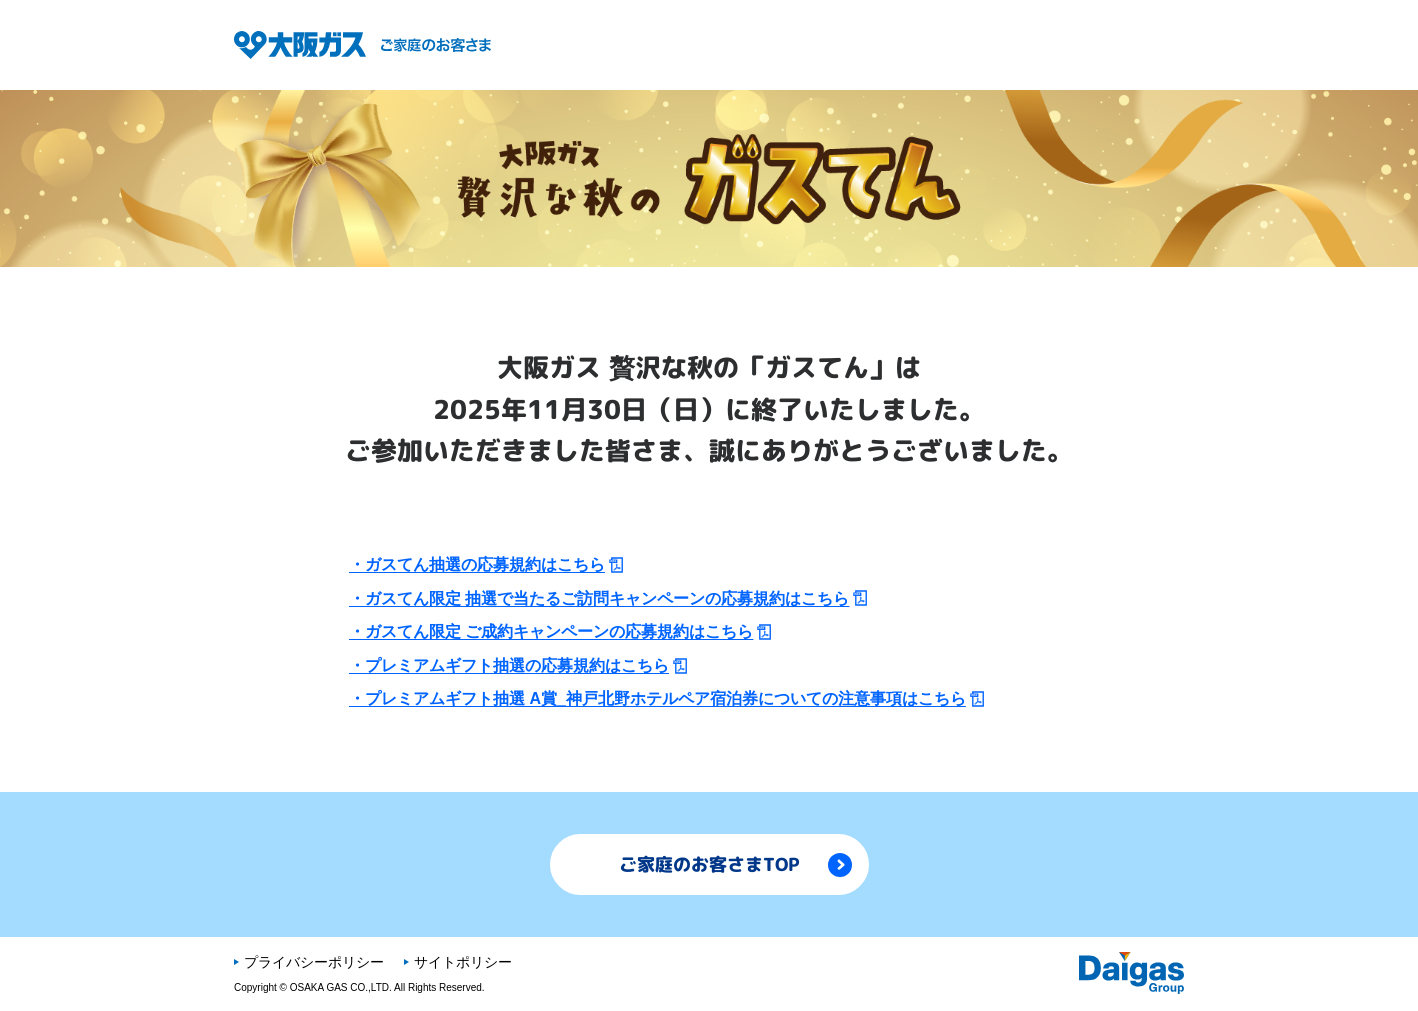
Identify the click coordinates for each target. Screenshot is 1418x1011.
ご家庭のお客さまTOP (735, 864)
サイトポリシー (463, 962)
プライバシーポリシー (314, 962)
